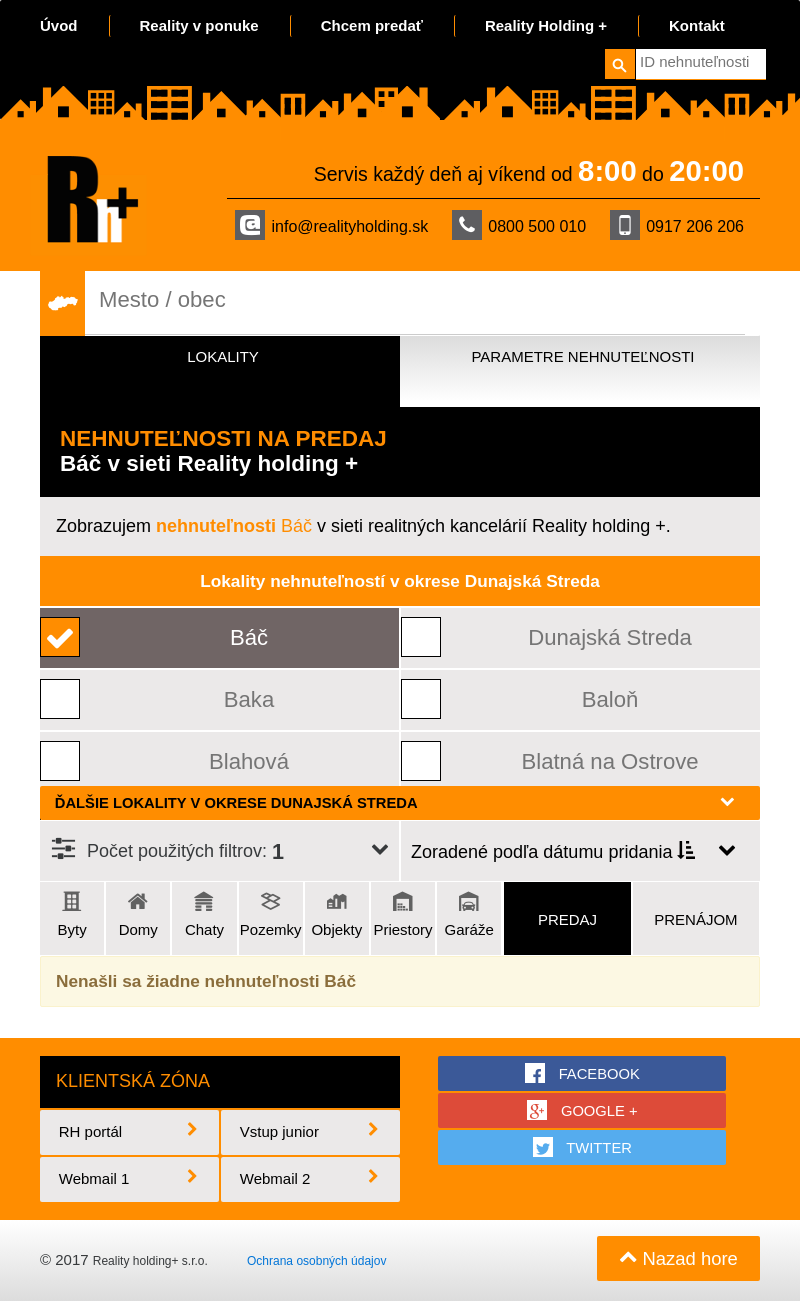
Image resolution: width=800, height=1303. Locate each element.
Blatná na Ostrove (610, 761)
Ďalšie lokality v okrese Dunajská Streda (395, 802)
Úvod (59, 25)
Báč (234, 526)
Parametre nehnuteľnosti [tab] (582, 356)
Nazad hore (676, 1260)
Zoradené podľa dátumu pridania (553, 852)
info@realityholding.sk (331, 225)
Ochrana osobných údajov (316, 1263)
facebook (583, 1073)
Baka (249, 699)
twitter (583, 1149)
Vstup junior (311, 1133)
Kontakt (697, 25)
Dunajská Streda (610, 637)
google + (583, 1111)
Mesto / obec (164, 299)
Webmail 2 (311, 1180)
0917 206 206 (677, 225)
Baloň (611, 699)
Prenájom (695, 919)
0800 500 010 (519, 225)
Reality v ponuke (199, 25)
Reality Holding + (546, 25)
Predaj (567, 919)
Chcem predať (372, 25)
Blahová (249, 761)
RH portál (130, 1133)
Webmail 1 (130, 1180)
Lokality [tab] (223, 356)
